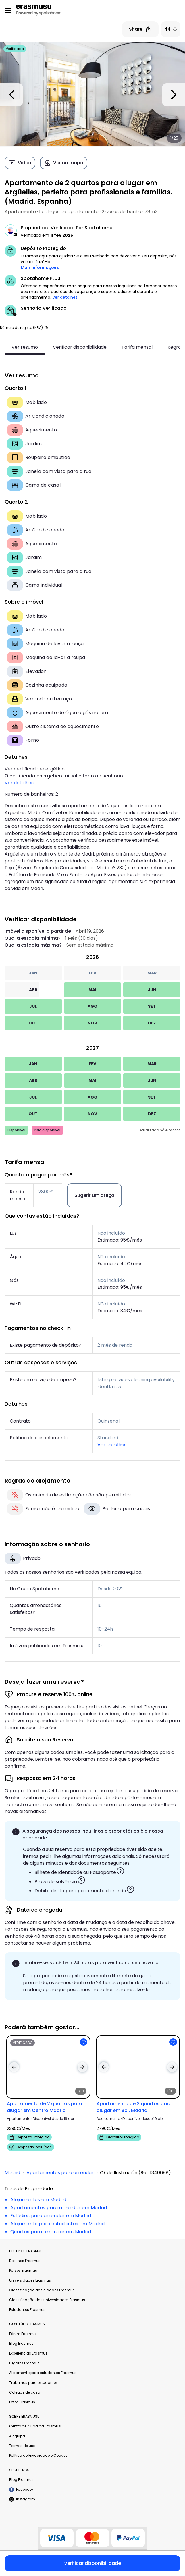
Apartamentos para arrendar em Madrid (58, 2207)
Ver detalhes (65, 297)
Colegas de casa (24, 2392)
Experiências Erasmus (28, 2353)
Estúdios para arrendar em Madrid (50, 2215)
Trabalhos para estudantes (33, 2382)
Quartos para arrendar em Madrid (50, 2231)
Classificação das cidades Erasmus (42, 2290)
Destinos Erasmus (25, 2260)
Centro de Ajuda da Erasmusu (36, 2426)
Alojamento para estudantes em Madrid (57, 2223)
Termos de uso (22, 2445)
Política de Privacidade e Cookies (38, 2455)
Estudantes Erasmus (27, 2309)
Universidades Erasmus (30, 2280)
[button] (46, 327)
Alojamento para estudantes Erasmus (42, 2372)
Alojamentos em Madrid (38, 2199)
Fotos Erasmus (22, 2402)
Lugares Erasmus (24, 2363)
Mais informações (40, 267)
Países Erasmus (23, 2270)
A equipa (17, 2436)
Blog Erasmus (21, 2343)
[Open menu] (8, 10)
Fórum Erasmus (23, 2333)
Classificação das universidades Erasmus (47, 2299)
